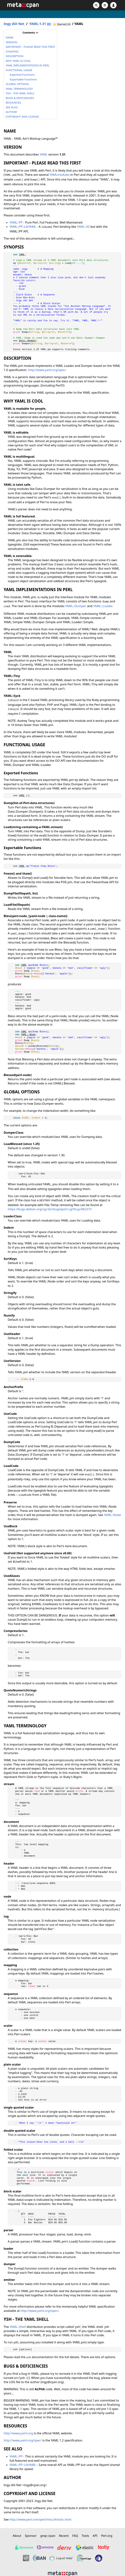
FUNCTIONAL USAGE (19, 70)
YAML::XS (83, 226)
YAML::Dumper (75, 606)
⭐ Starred (62, 24)
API (95, 2536)
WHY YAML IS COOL (18, 61)
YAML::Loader (102, 606)
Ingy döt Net (14, 24)
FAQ (75, 2536)
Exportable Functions (23, 79)
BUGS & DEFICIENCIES (20, 98)
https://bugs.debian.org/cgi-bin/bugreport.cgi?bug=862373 (50, 1209)
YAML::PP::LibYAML (23, 226)
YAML (44, 154)
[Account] (113, 5)
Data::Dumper (27, 340)
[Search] (96, 5)
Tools (85, 2536)
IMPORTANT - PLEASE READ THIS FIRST (30, 46)
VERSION (11, 42)
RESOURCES (13, 102)
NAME (10, 37)
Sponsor (31, 2536)
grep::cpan (47, 2536)
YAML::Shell (18, 2327)
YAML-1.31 (37, 24)
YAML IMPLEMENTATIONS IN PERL (27, 65)
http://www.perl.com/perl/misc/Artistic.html (40, 2519)
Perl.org (106, 2536)
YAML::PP (16, 222)
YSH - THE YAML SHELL (20, 93)
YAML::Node (28, 1034)
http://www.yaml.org (18, 2433)
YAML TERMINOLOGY (19, 88)
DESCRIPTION (14, 56)
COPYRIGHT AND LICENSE (22, 116)
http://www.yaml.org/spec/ (47, 370)
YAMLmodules (60, 174)
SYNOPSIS (12, 51)
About (17, 2536)
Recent (64, 2536)
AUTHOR (11, 112)
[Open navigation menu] (105, 5)
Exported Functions (22, 74)
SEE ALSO (12, 107)
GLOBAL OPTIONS (17, 84)
